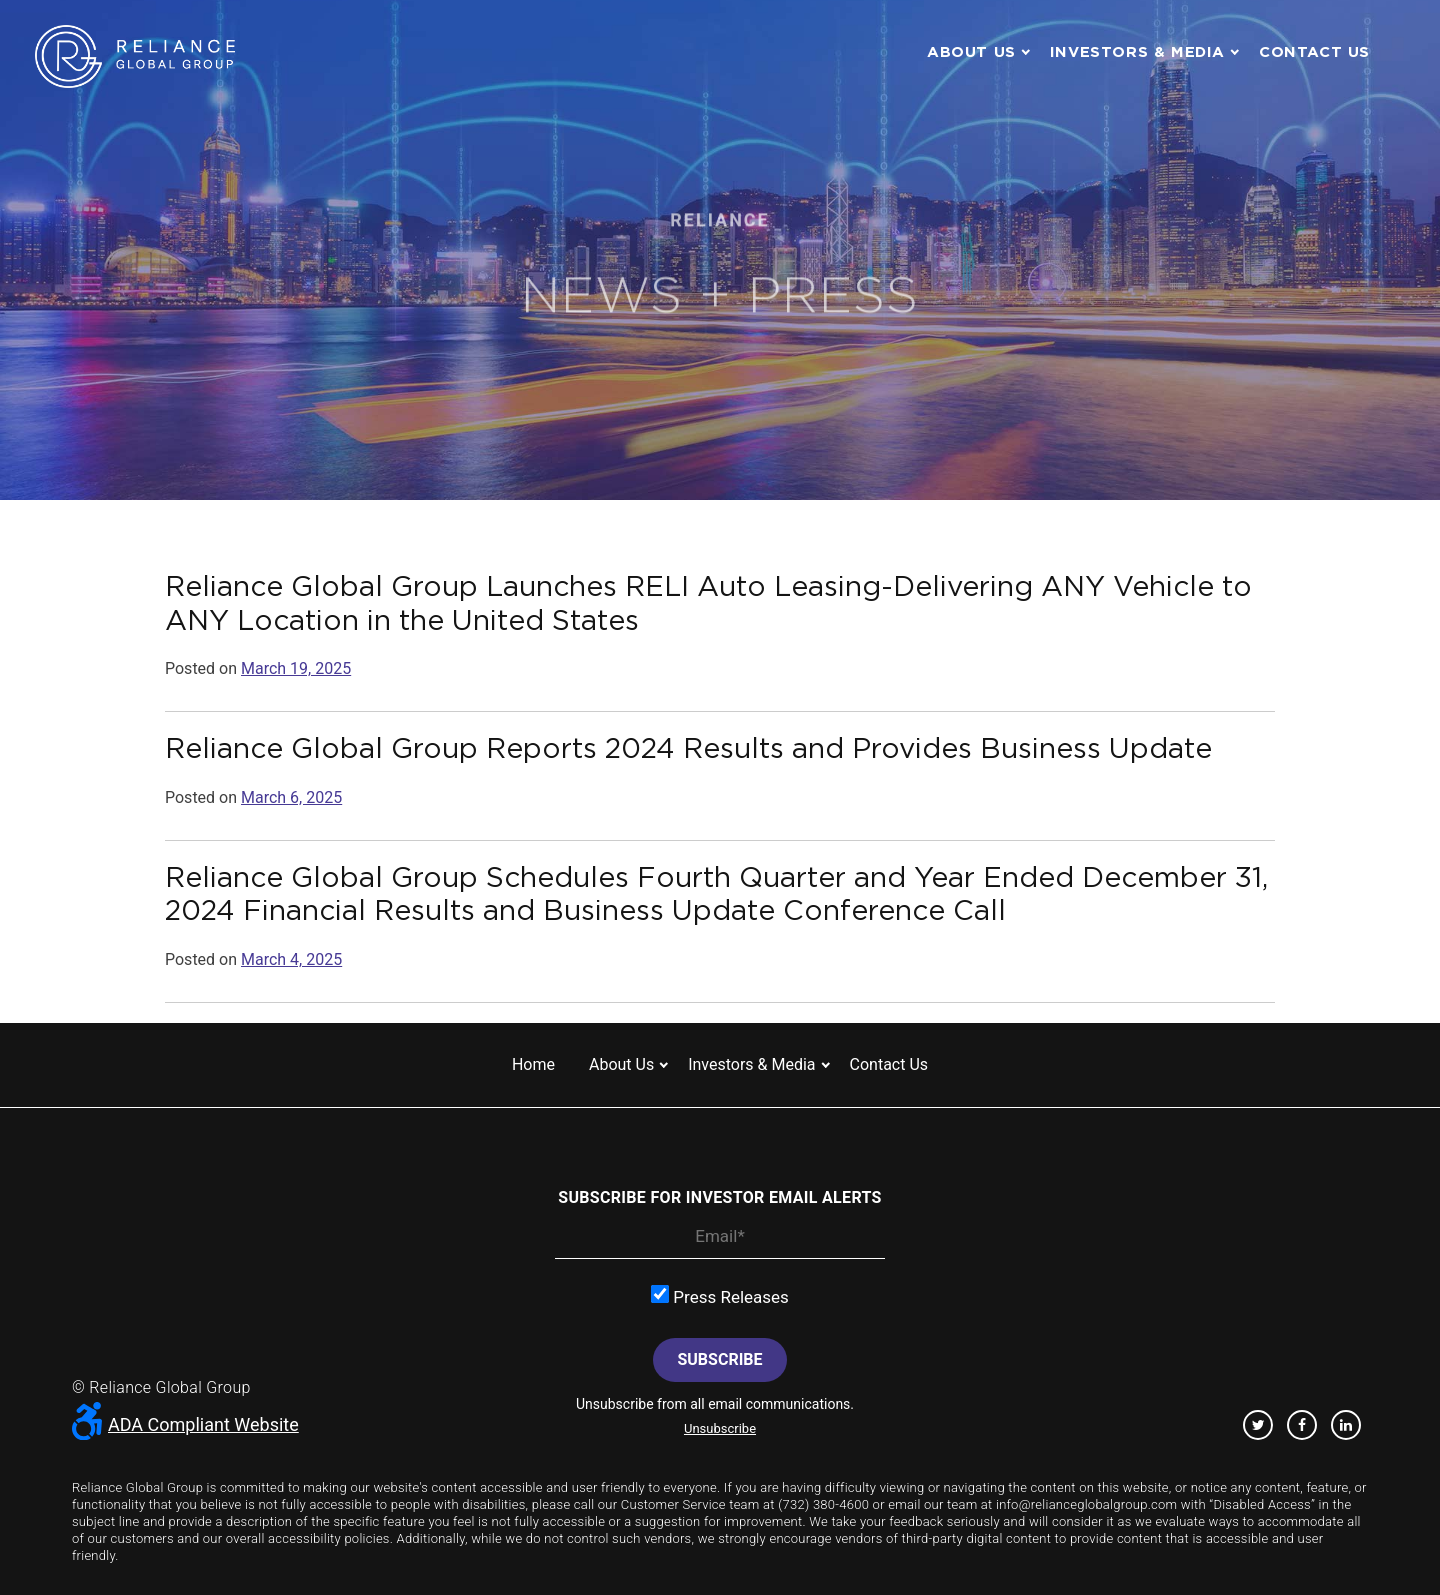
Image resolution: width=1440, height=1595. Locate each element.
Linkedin (1346, 1425)
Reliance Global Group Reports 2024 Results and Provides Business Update (688, 748)
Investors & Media (1137, 51)
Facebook (1302, 1425)
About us (971, 51)
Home (533, 1064)
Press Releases (720, 1296)
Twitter (1258, 1425)
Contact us (1314, 51)
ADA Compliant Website (185, 1424)
